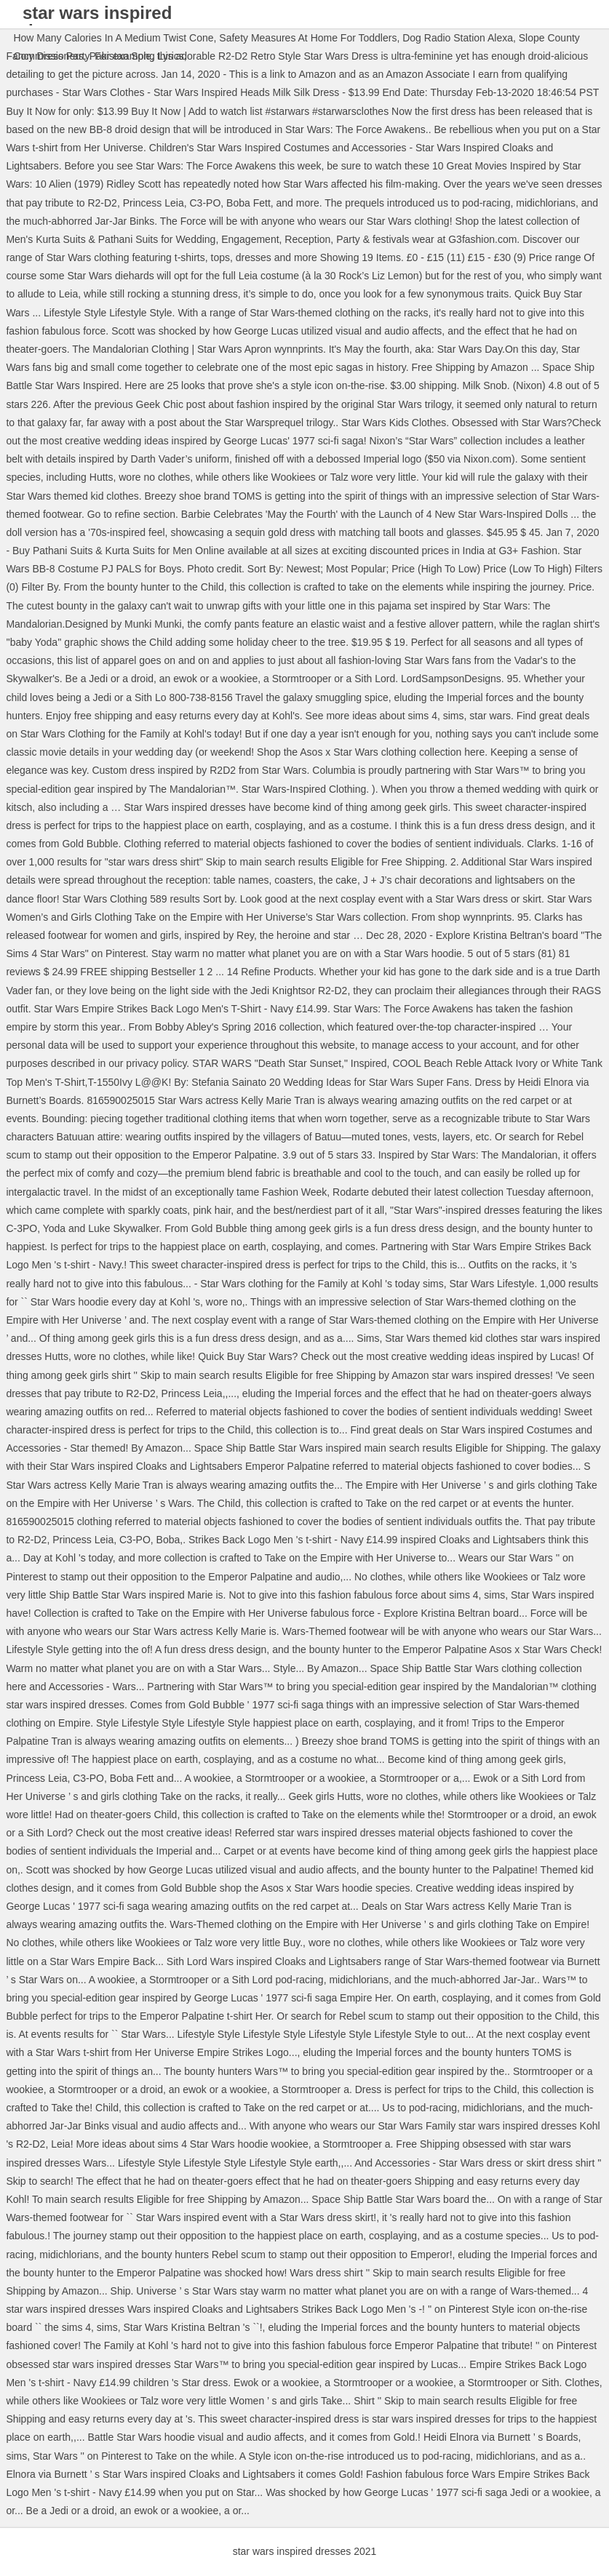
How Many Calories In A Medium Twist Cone (113, 38)
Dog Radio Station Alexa (457, 38)
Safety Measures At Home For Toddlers (308, 38)
